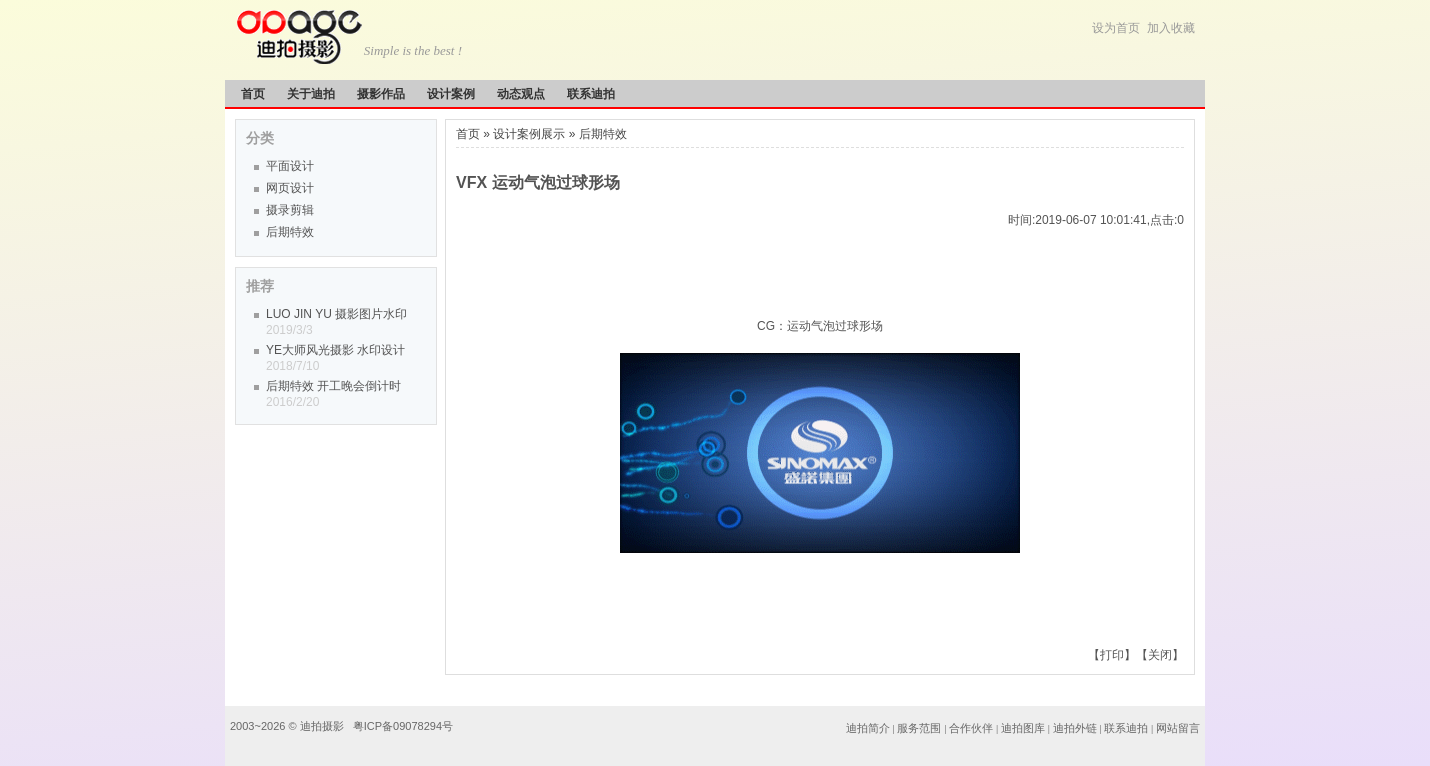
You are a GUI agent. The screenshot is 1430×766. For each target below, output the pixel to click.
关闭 (1160, 655)
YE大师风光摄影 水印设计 (335, 350)
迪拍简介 (868, 728)
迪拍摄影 (323, 726)
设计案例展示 (529, 134)
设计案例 (451, 94)
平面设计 (290, 166)
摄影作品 (381, 94)
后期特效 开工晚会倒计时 (333, 386)
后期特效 (290, 232)
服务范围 (920, 728)
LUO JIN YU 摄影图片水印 (336, 314)
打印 (1112, 655)
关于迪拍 (311, 94)
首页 (253, 94)
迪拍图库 (1023, 728)
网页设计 (290, 188)
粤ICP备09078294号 (403, 726)
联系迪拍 (591, 94)
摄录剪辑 (290, 210)
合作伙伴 (971, 728)
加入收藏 (1171, 28)
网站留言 (1178, 728)
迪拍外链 (1075, 728)
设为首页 (1116, 28)
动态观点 (521, 94)
